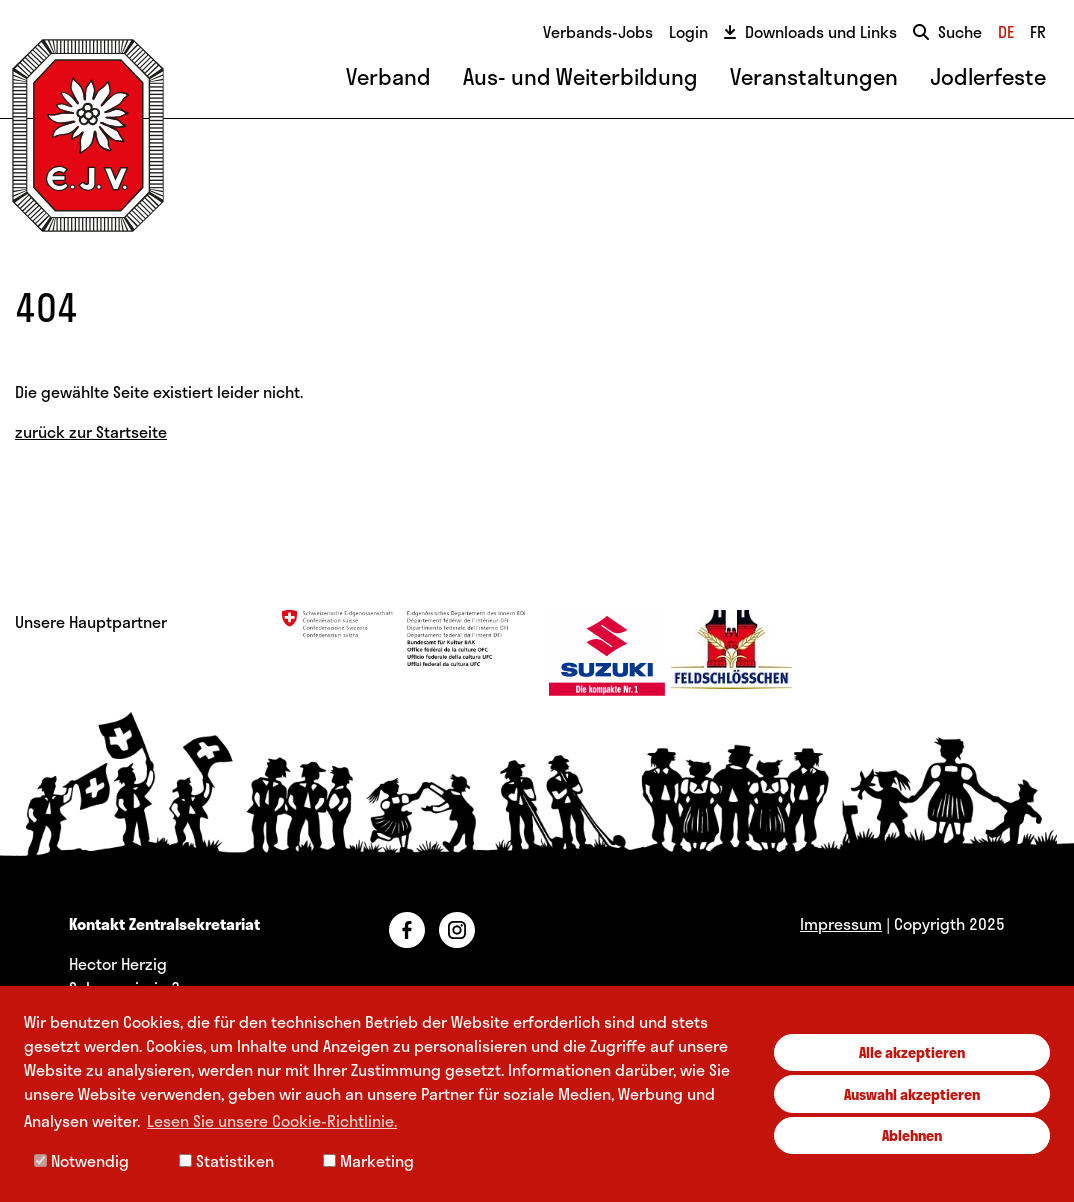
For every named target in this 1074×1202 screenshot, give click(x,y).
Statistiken (226, 1160)
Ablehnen (912, 1135)
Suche (947, 31)
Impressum (841, 923)
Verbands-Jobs (598, 31)
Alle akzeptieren (912, 1052)
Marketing (368, 1160)
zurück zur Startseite (91, 431)
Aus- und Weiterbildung (580, 76)
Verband (388, 76)
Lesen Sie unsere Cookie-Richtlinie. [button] (272, 1120)
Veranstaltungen (814, 76)
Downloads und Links (810, 31)
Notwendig (81, 1160)
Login (688, 31)
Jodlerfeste (988, 76)
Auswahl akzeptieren (912, 1094)
